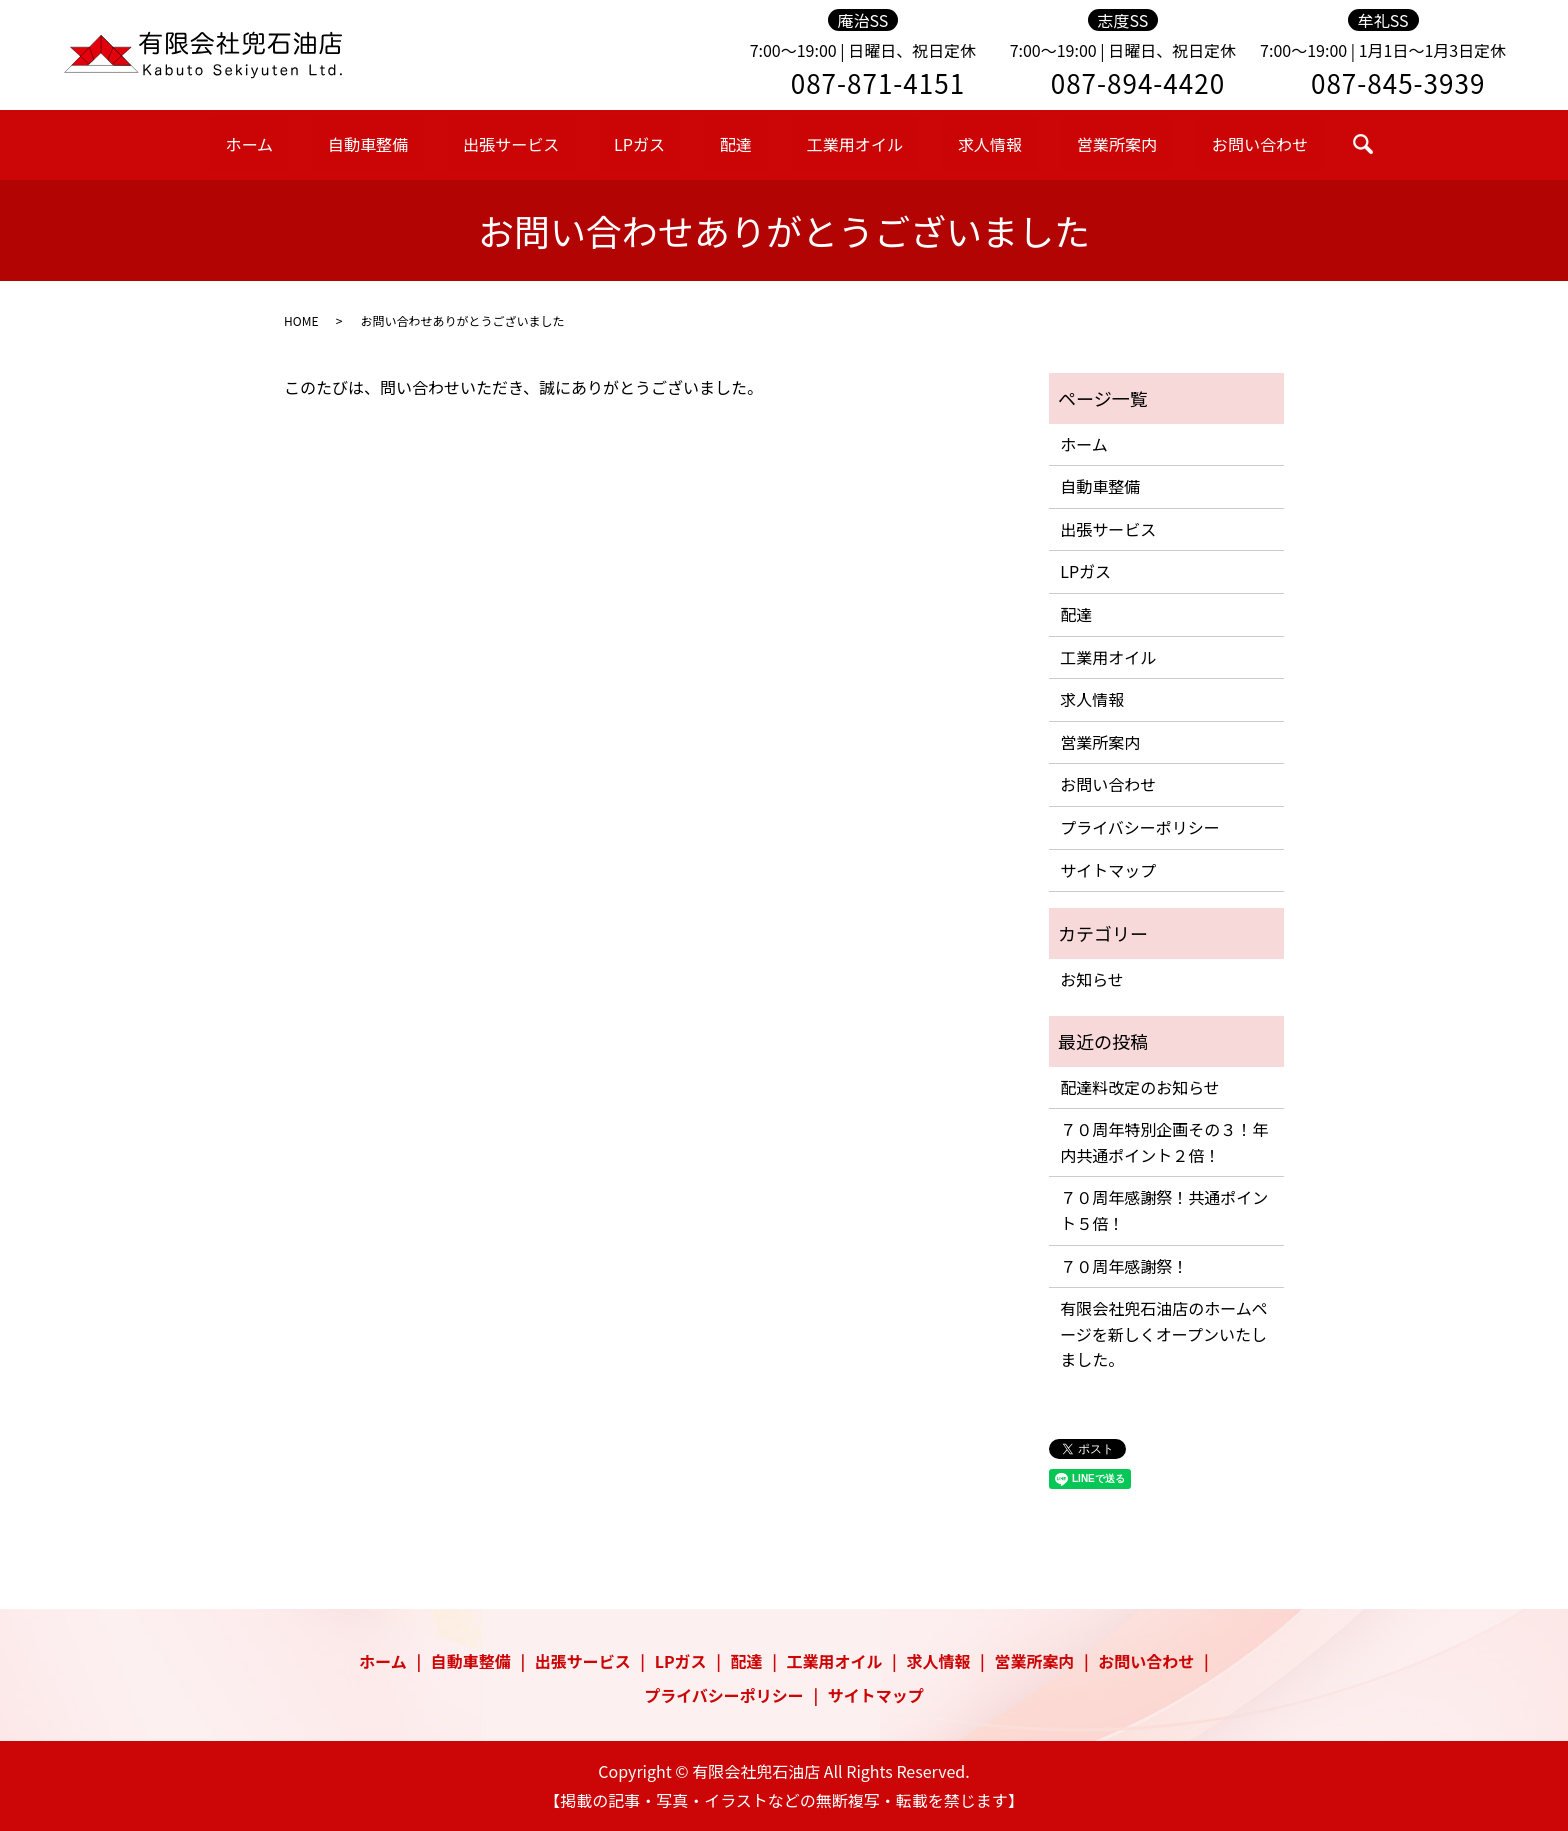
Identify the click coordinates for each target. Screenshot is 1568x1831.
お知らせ (1092, 979)
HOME (301, 320)
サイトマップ (1108, 870)
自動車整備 (432, 142)
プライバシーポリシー (1140, 827)
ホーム (336, 142)
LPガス (661, 142)
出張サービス (555, 142)
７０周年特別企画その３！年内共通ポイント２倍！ (1164, 1142)
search (1263, 144)
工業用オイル (828, 142)
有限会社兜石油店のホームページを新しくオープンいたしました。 (1164, 1333)
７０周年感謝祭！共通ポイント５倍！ (1164, 1210)
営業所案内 (1047, 142)
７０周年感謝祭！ (1124, 1266)
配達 (732, 142)
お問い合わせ (1170, 142)
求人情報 (942, 142)
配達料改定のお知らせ (1140, 1087)
